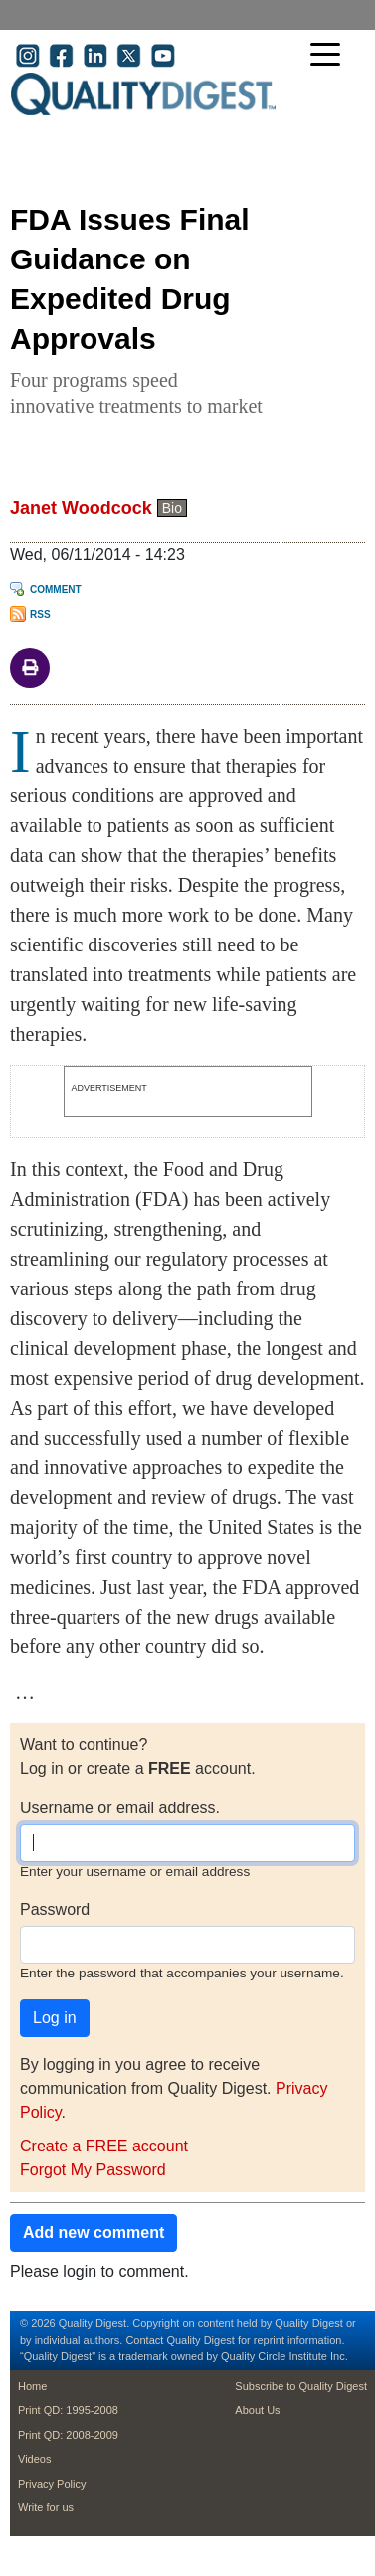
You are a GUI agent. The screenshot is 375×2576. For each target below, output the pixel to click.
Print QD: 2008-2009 (68, 2435)
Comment (56, 589)
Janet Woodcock (81, 508)
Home (32, 2386)
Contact (144, 2340)
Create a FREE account (104, 2146)
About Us (257, 2410)
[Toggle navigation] (330, 56)
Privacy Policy (52, 2484)
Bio (172, 508)
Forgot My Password (93, 2169)
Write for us (46, 2507)
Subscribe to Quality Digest (301, 2386)
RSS (40, 614)
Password (55, 1909)
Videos (34, 2459)
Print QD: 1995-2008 (68, 2410)
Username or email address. (120, 1808)
